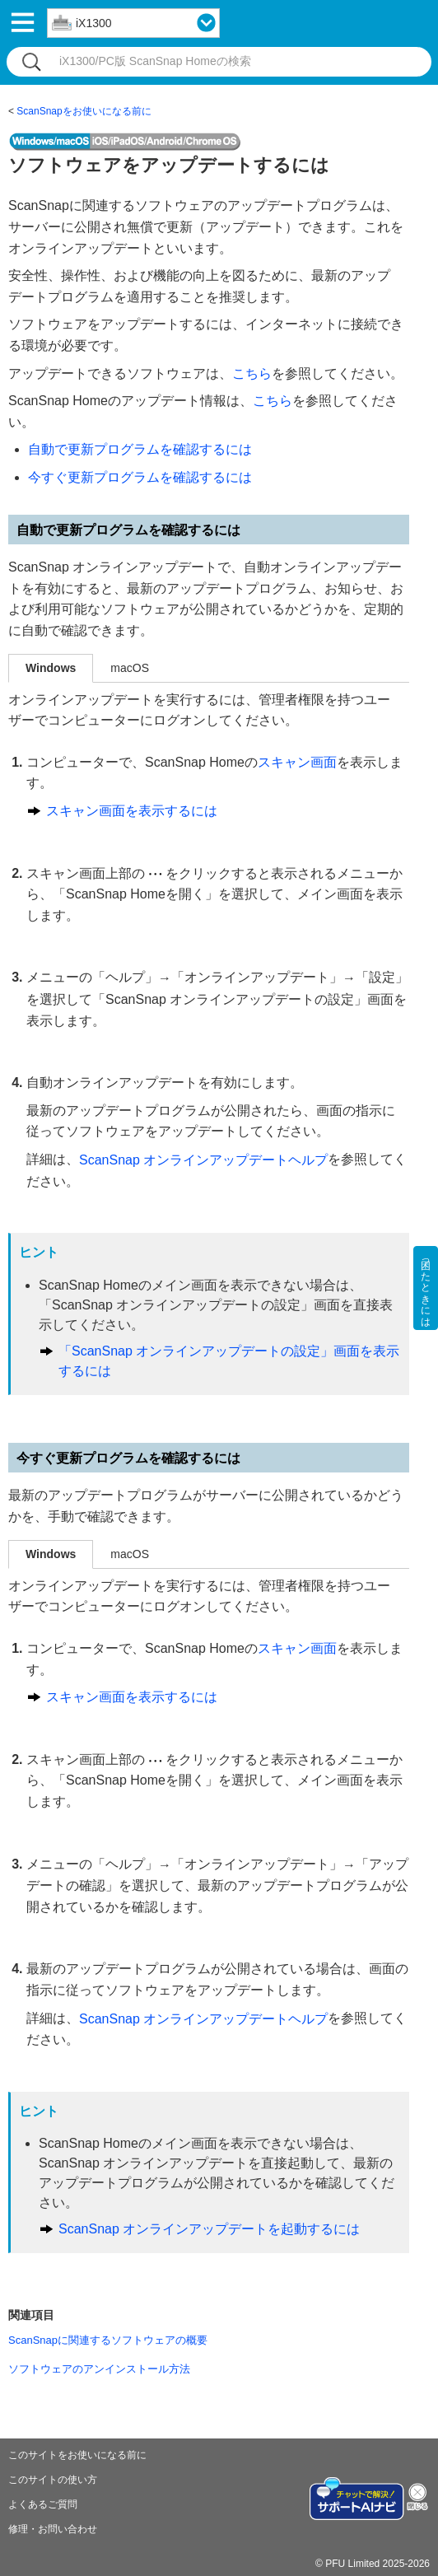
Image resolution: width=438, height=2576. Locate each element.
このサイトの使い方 (52, 2479)
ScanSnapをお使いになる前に (83, 111)
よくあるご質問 (42, 2504)
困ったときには (425, 1288)
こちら (252, 373)
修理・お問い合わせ (52, 2529)
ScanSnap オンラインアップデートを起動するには (209, 2229)
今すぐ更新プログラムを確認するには (140, 477)
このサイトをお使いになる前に (77, 2455)
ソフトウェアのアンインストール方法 (99, 2369)
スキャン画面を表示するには (131, 811)
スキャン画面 (297, 762)
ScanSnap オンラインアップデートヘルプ (203, 1160)
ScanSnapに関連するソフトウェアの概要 (107, 2340)
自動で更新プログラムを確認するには (140, 449)
